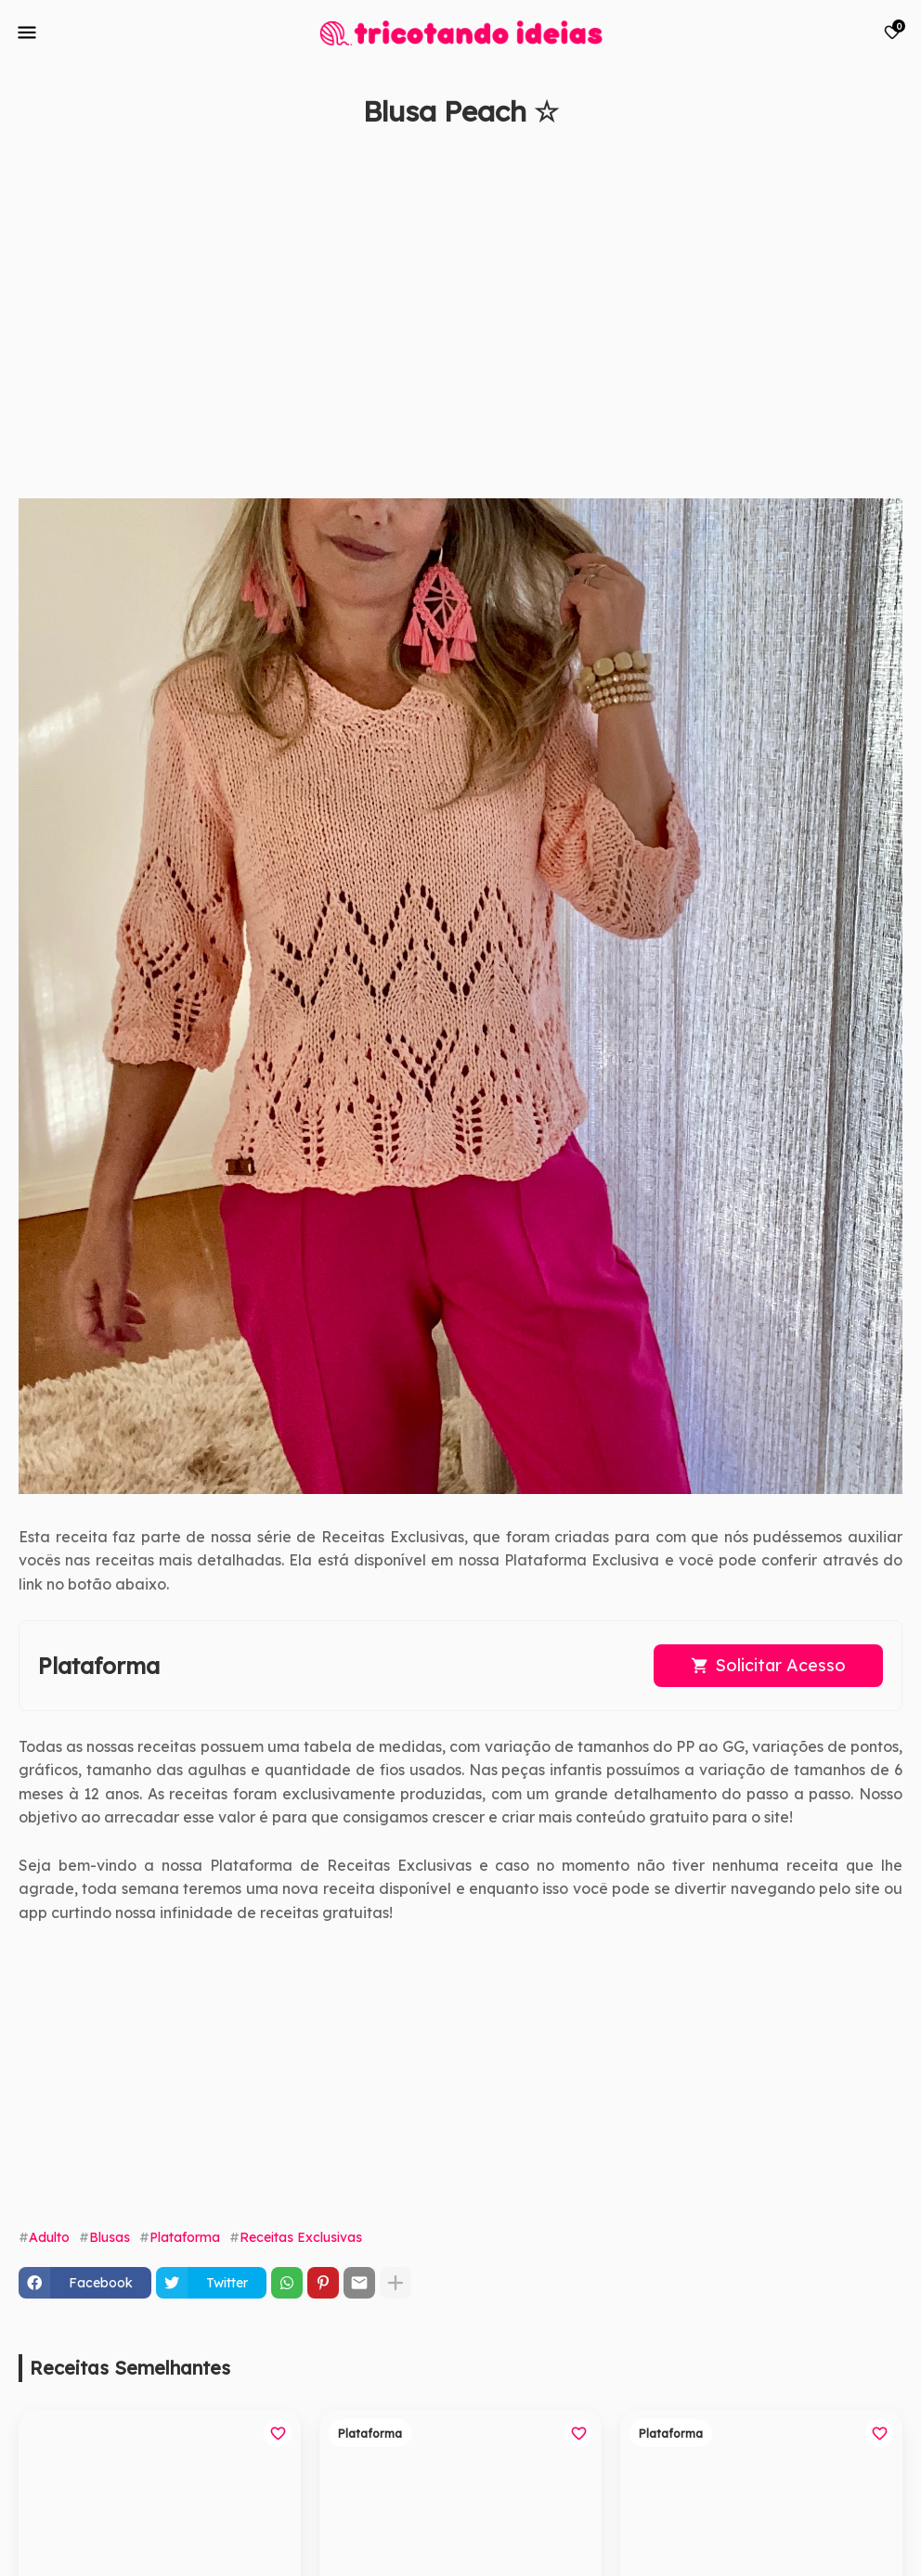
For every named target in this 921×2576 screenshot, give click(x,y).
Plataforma (184, 2237)
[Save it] (892, 156)
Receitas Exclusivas (301, 2237)
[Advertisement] (442, 322)
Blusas (109, 2237)
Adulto (49, 2237)
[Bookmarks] (892, 32)
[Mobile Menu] (27, 32)
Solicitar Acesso (780, 1665)
